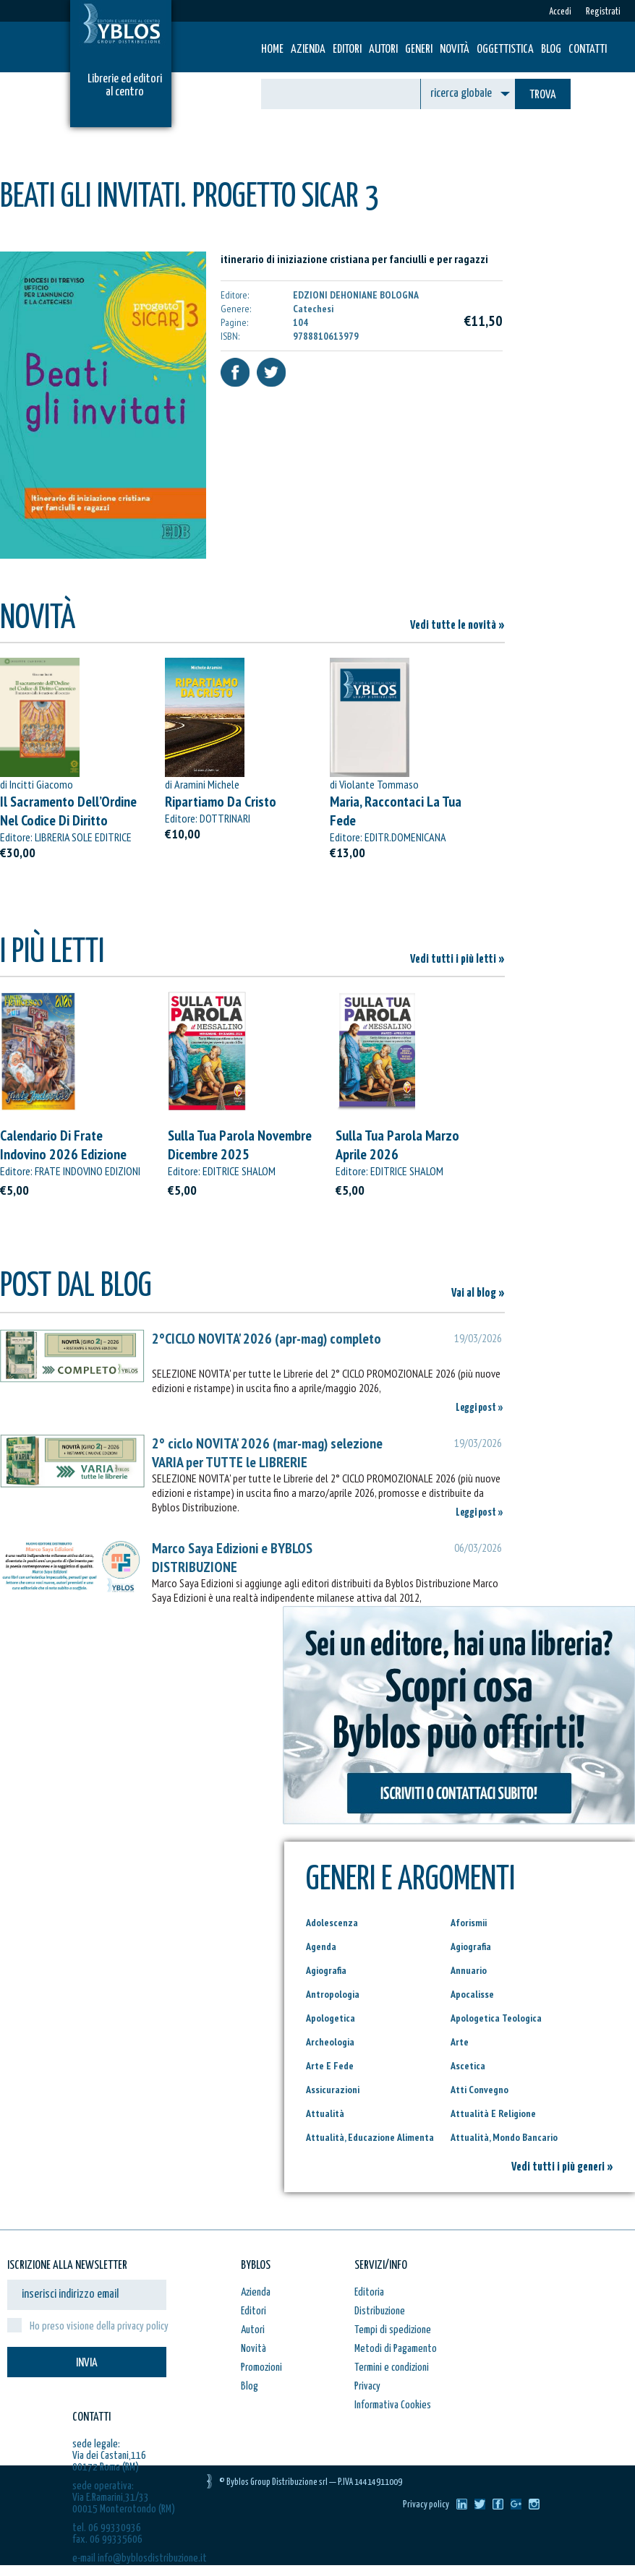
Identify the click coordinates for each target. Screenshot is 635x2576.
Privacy (367, 2386)
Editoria (369, 2292)
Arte (460, 2041)
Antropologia (332, 1994)
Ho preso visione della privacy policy (99, 2326)
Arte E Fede (330, 2065)
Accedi (560, 12)
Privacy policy (426, 2505)
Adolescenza (332, 1922)
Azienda (308, 49)
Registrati (603, 12)
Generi (418, 49)
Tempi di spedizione (392, 2329)
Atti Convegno (479, 2089)
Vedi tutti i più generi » (562, 2167)
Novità (454, 49)
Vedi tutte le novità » (457, 625)
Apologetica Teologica (496, 2018)
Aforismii (469, 1922)
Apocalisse (472, 1994)
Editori (347, 49)
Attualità (325, 2113)
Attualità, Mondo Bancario (504, 2137)
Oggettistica (505, 49)
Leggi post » (479, 1407)
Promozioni (261, 2367)
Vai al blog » (478, 1293)
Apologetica (330, 2018)
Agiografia (471, 1946)
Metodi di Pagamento (395, 2348)
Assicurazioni (332, 2089)
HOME (272, 49)
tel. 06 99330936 (106, 2528)
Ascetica (468, 2065)
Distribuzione (379, 2311)
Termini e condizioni (391, 2367)
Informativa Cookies (392, 2405)
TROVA (542, 95)
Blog (551, 49)
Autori (383, 49)
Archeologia (330, 2041)
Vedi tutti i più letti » (457, 959)
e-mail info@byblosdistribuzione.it (139, 2558)
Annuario (469, 1970)
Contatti (587, 49)
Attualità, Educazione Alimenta (370, 2137)
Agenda (321, 1946)
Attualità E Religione (493, 2113)
